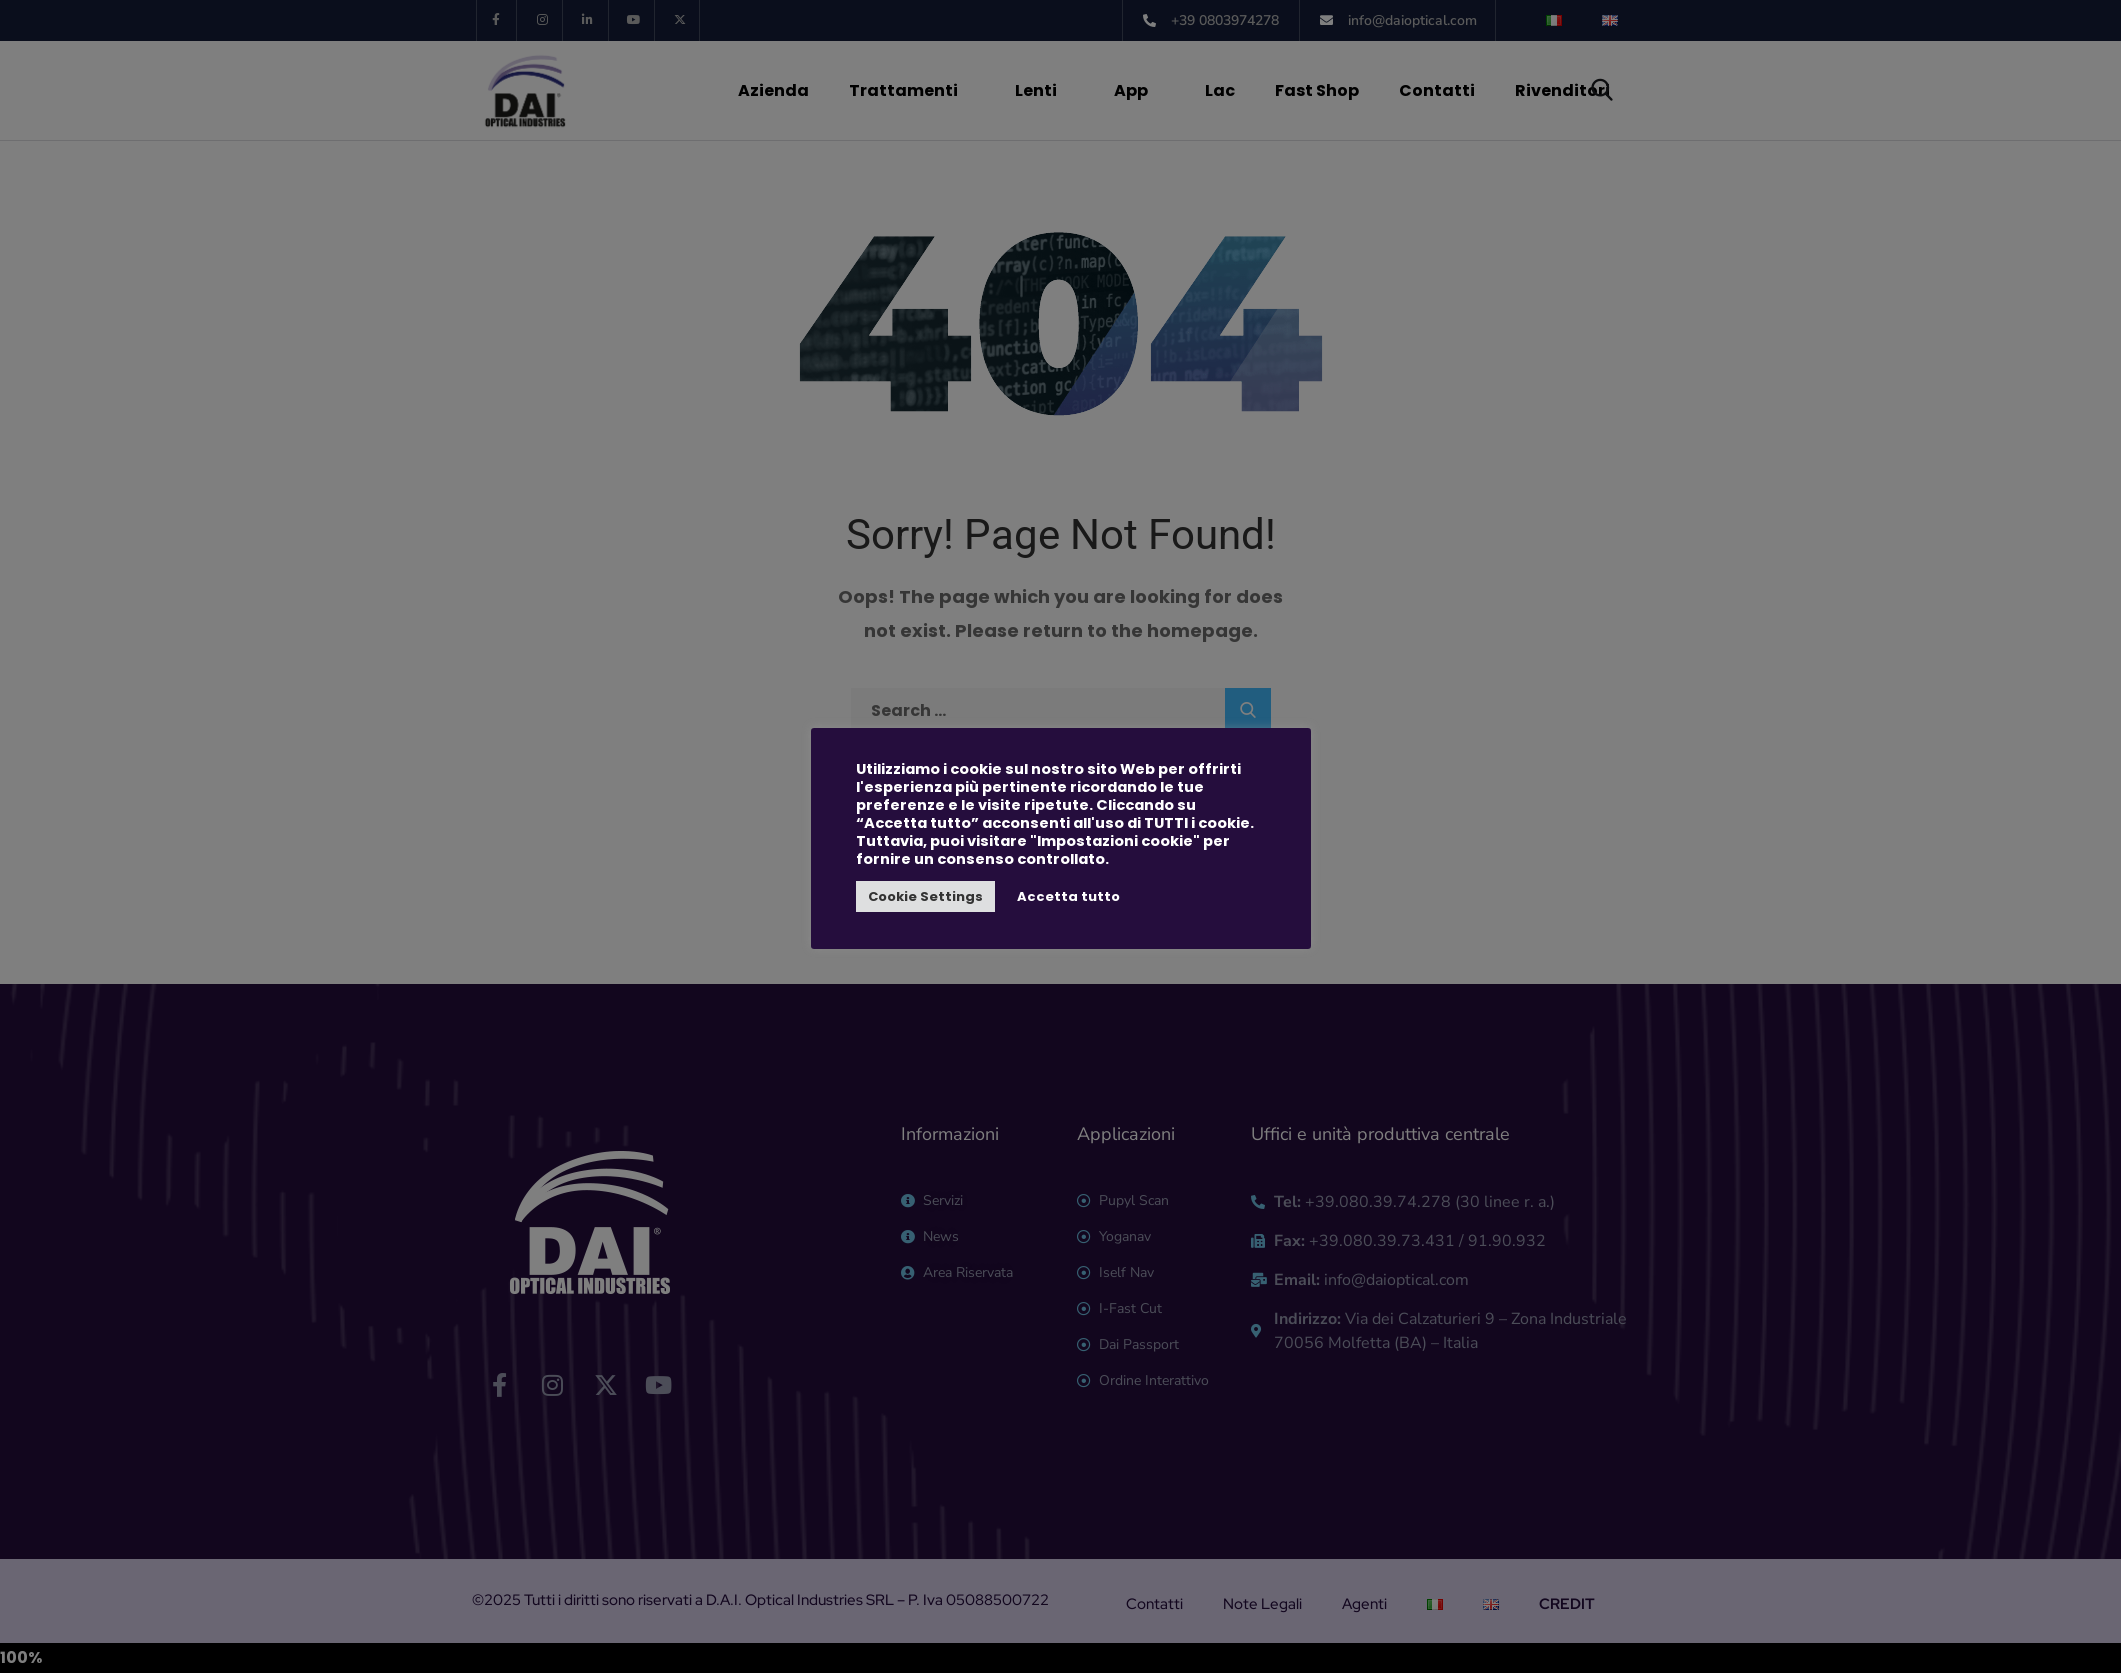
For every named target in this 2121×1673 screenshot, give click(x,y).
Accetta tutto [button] (1068, 896)
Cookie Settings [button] (925, 896)
